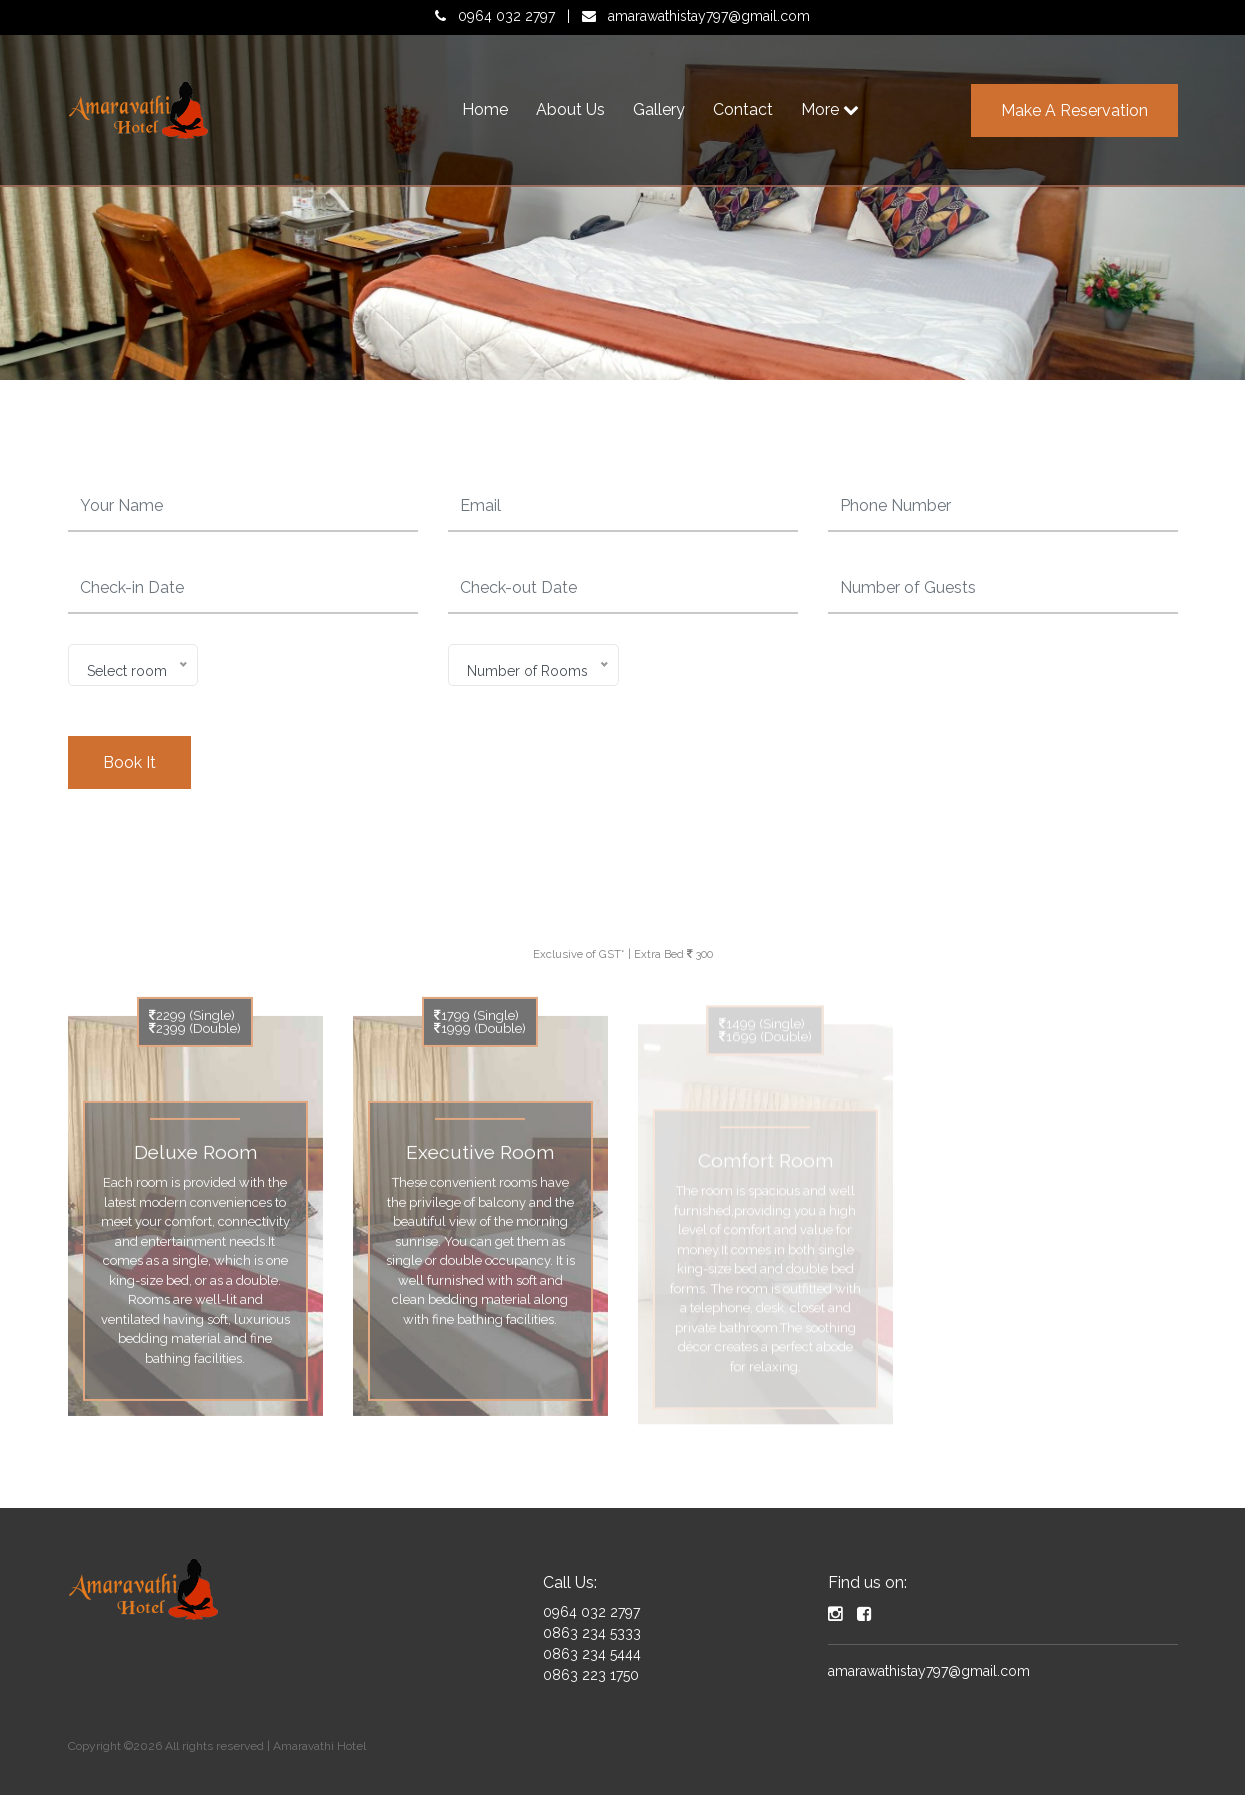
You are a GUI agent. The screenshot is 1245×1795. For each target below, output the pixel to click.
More (830, 109)
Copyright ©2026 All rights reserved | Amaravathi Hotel (217, 1746)
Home (485, 109)
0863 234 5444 (592, 1654)
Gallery (659, 109)
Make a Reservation (1074, 110)
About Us (570, 109)
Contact (743, 109)
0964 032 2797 (506, 16)
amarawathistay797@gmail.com (709, 16)
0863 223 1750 (591, 1675)
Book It (129, 762)
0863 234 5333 (592, 1633)
